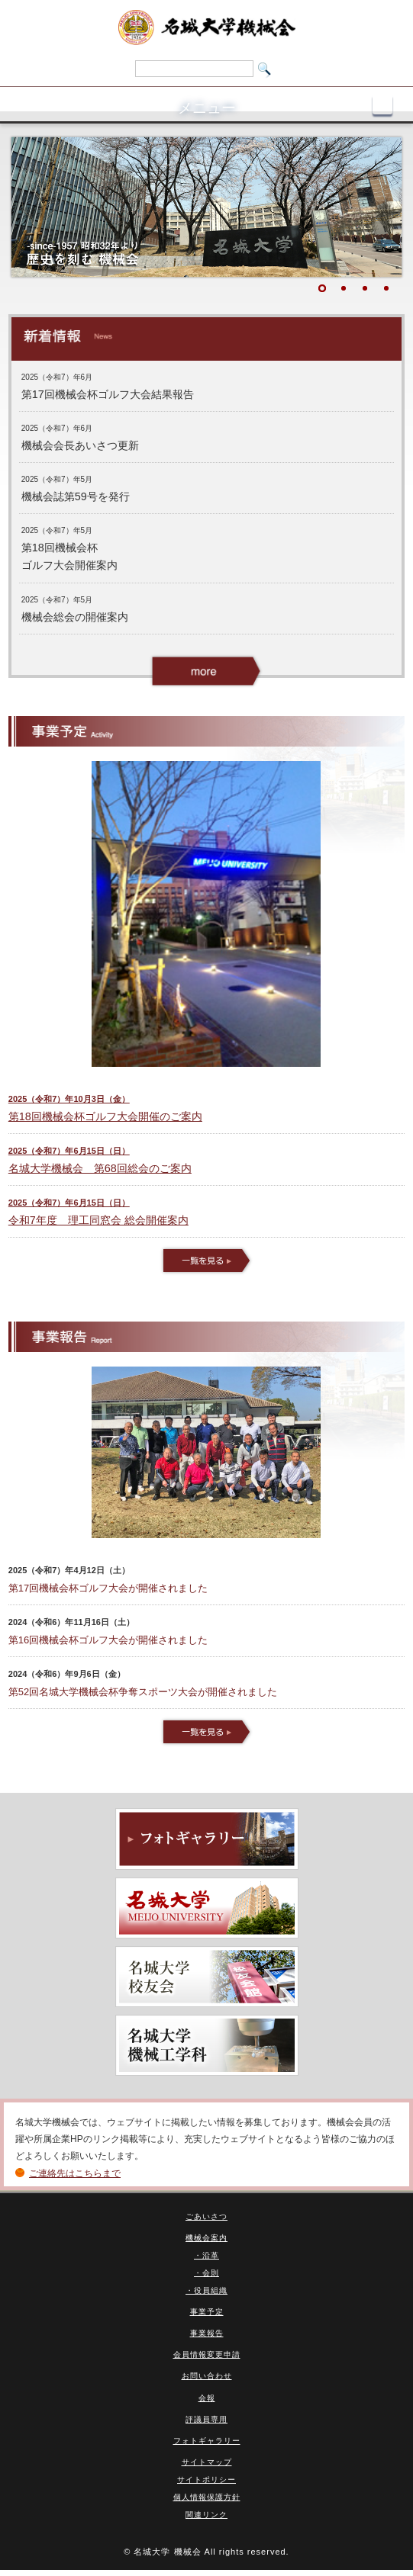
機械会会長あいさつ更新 (80, 445)
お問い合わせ (207, 2376)
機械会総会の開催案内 (74, 617)
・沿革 (206, 2255)
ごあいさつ (206, 2216)
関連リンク (206, 2514)
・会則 (206, 2273)
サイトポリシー (206, 2479)
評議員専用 (206, 2419)
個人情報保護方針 (206, 2497)
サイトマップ (207, 2462)
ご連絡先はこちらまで (75, 2173)
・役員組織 (206, 2290)
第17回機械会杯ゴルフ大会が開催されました (108, 1588)
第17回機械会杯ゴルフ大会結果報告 (107, 394)
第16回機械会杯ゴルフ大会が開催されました (108, 1640)
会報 (206, 2398)
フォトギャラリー (206, 2440)
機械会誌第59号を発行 (75, 496)
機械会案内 (206, 2238)
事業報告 (207, 2333)
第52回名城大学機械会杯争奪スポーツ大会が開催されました (142, 1692)
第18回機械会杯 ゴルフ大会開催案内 (69, 556)
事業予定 (207, 2312)
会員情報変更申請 (206, 2354)
